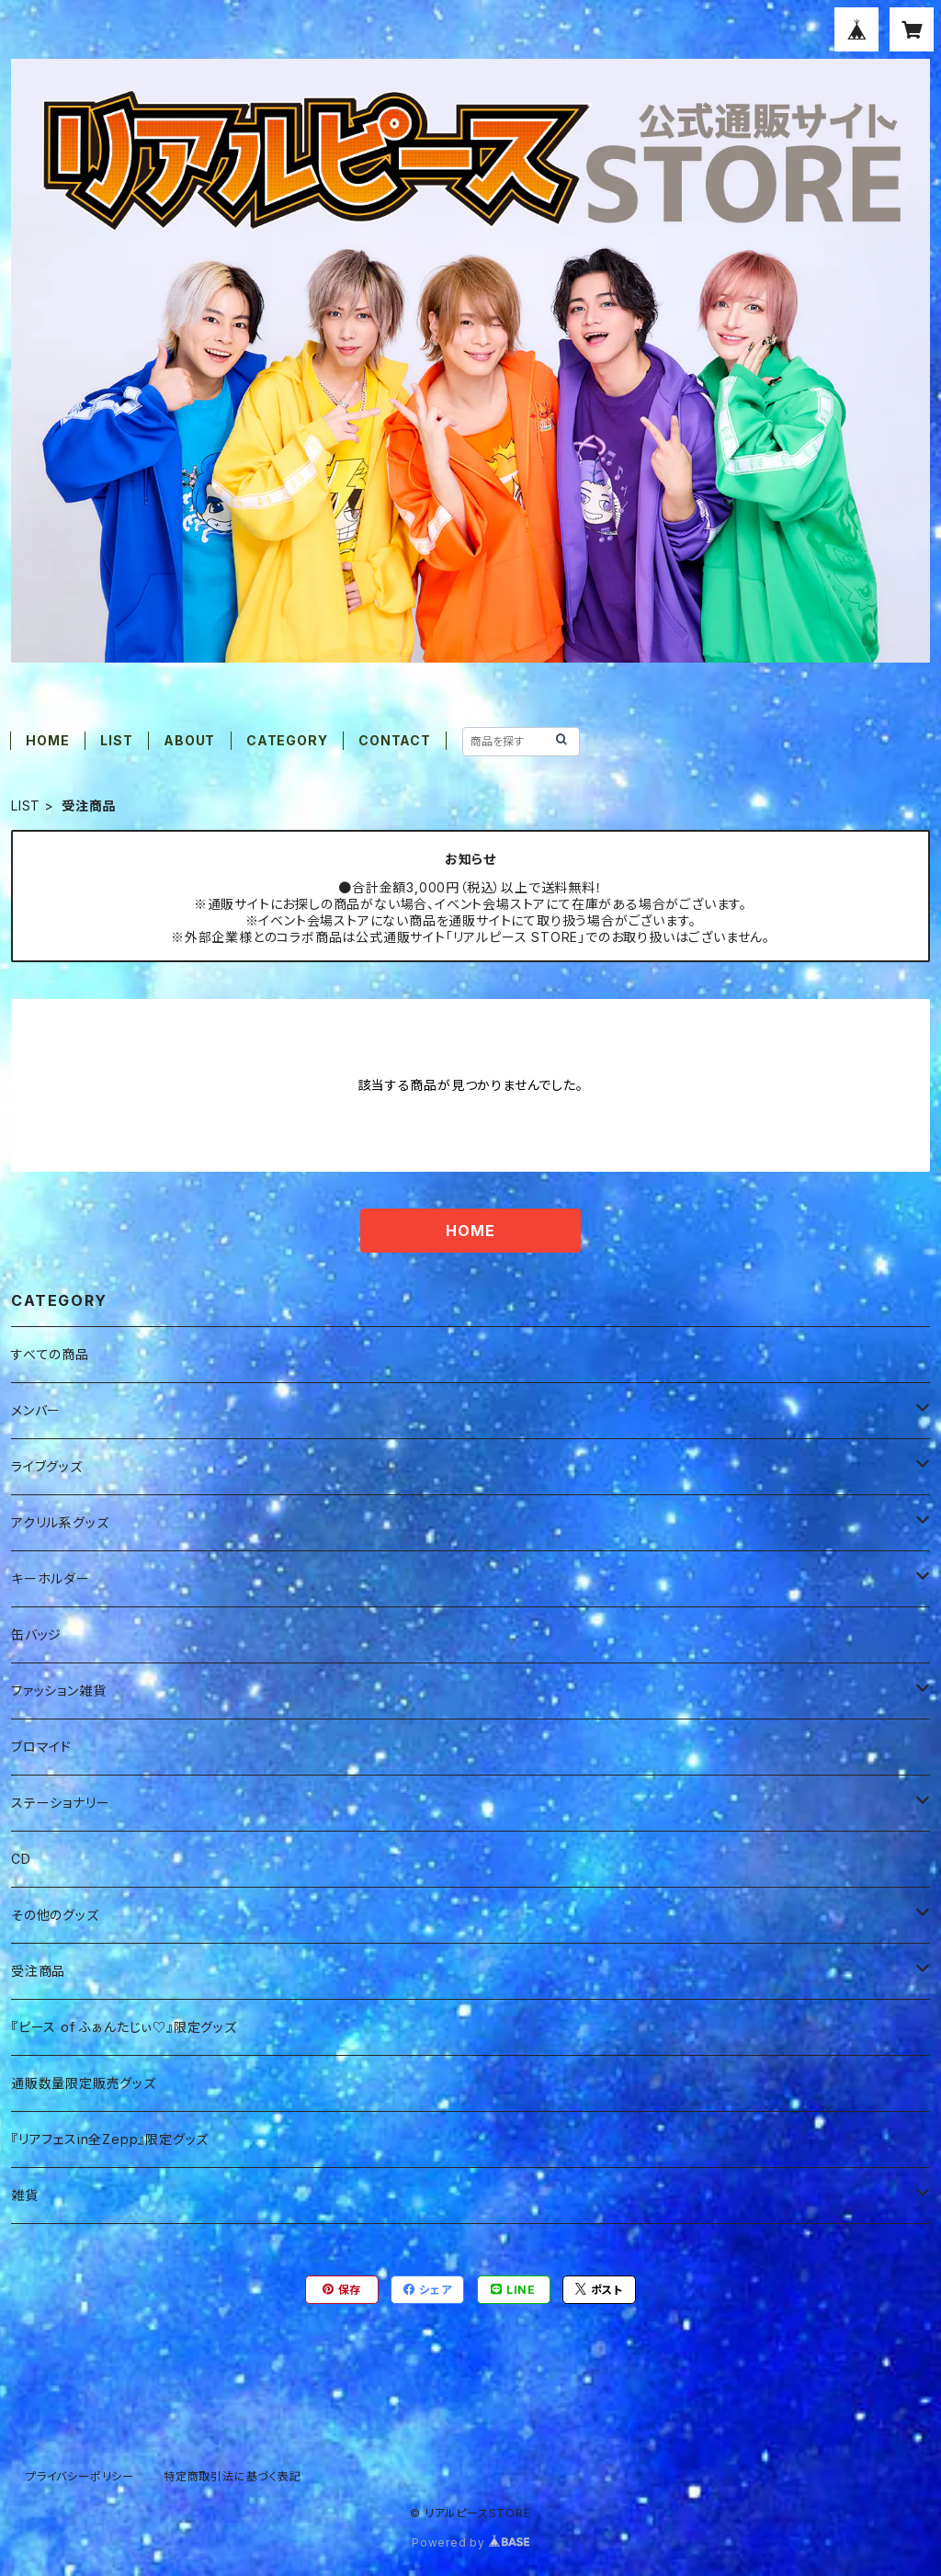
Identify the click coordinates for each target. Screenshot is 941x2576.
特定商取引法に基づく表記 (232, 2476)
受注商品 (38, 1971)
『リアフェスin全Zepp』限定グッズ (110, 2139)
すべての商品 (50, 1354)
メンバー (36, 1410)
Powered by (470, 2542)
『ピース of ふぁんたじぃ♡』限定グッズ (124, 2027)
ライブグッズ (47, 1466)
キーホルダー (50, 1578)
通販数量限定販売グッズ (83, 2083)
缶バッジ (36, 1634)
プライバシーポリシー (80, 2476)
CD (21, 1859)
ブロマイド (41, 1746)
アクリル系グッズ (59, 1522)
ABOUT (189, 740)
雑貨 (25, 2195)
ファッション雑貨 (58, 1690)
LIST (116, 740)
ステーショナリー (60, 1802)
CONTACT (394, 740)
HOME (47, 740)
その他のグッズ (55, 1915)
